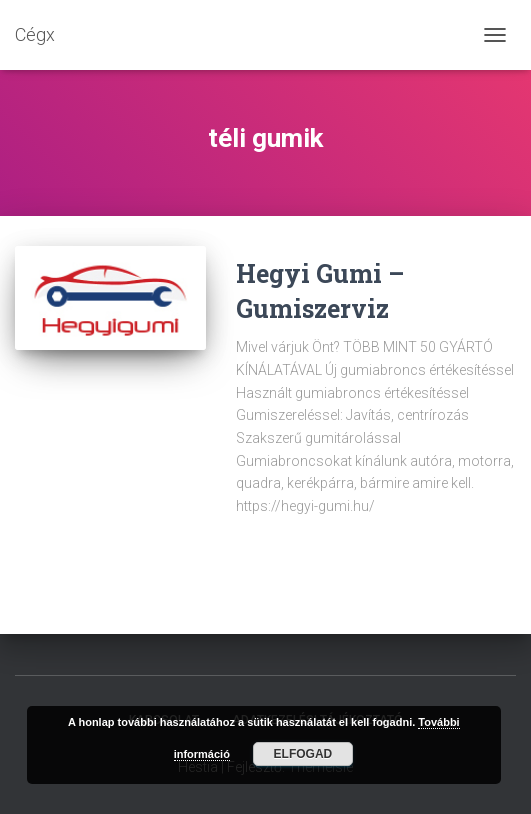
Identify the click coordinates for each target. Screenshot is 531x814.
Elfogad (303, 754)
